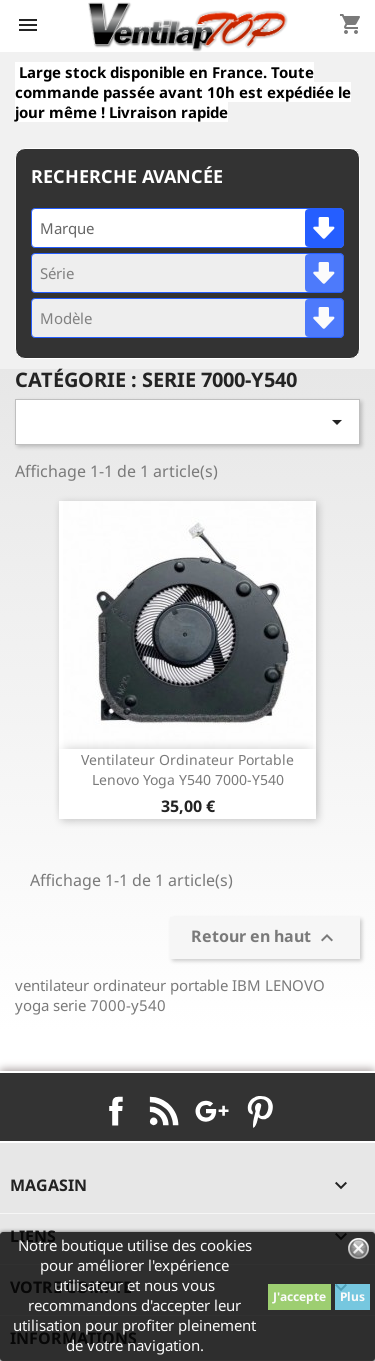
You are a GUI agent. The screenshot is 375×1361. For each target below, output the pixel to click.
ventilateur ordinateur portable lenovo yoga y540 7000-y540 (187, 769)
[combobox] (187, 228)
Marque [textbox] (67, 228)
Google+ (212, 1111)
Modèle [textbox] (66, 318)
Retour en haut (265, 937)
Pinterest (260, 1111)
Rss (164, 1111)
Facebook (116, 1111)
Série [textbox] (57, 273)
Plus (352, 1296)
